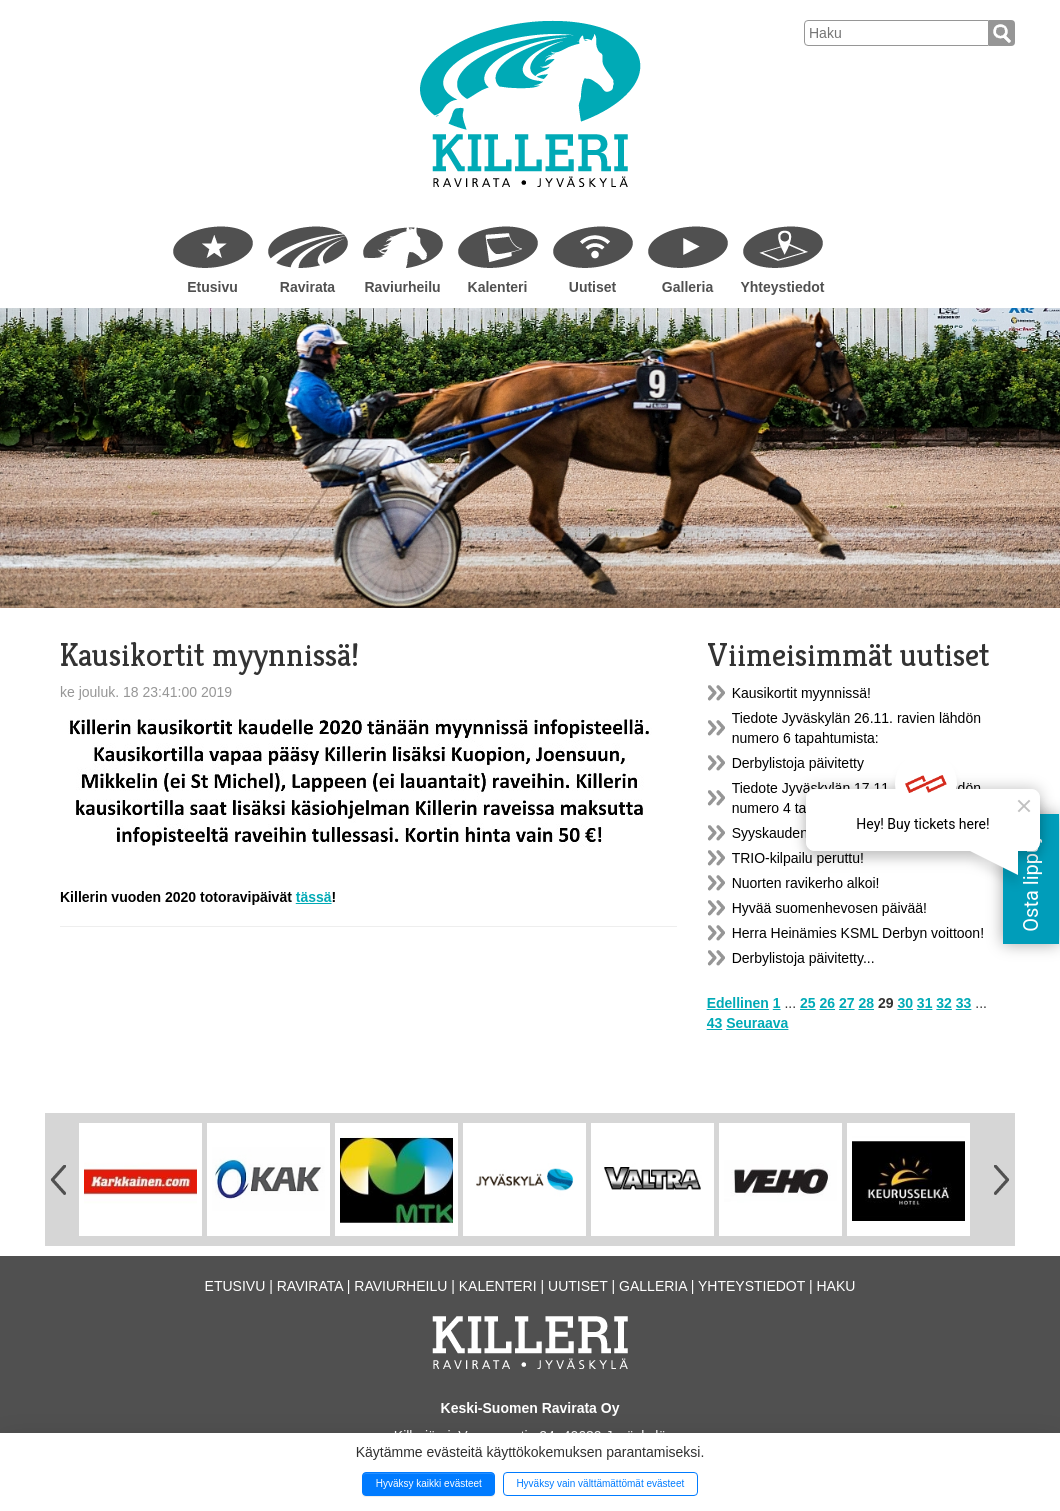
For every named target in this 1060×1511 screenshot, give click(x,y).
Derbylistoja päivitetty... (803, 958)
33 (964, 1003)
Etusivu (212, 287)
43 (715, 1023)
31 (925, 1003)
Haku (835, 1286)
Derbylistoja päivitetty (798, 763)
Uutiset (592, 287)
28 (866, 1003)
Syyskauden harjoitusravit (812, 833)
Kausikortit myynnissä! (801, 693)
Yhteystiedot (782, 287)
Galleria (687, 287)
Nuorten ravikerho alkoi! (806, 883)
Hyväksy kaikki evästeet (429, 1483)
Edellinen (738, 1003)
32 (944, 1003)
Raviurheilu (402, 287)
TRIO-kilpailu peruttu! (798, 858)
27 (847, 1003)
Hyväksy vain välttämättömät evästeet (600, 1483)
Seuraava (757, 1023)
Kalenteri (498, 287)
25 (808, 1003)
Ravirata (307, 287)
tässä (314, 897)
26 (828, 1003)
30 (905, 1003)
